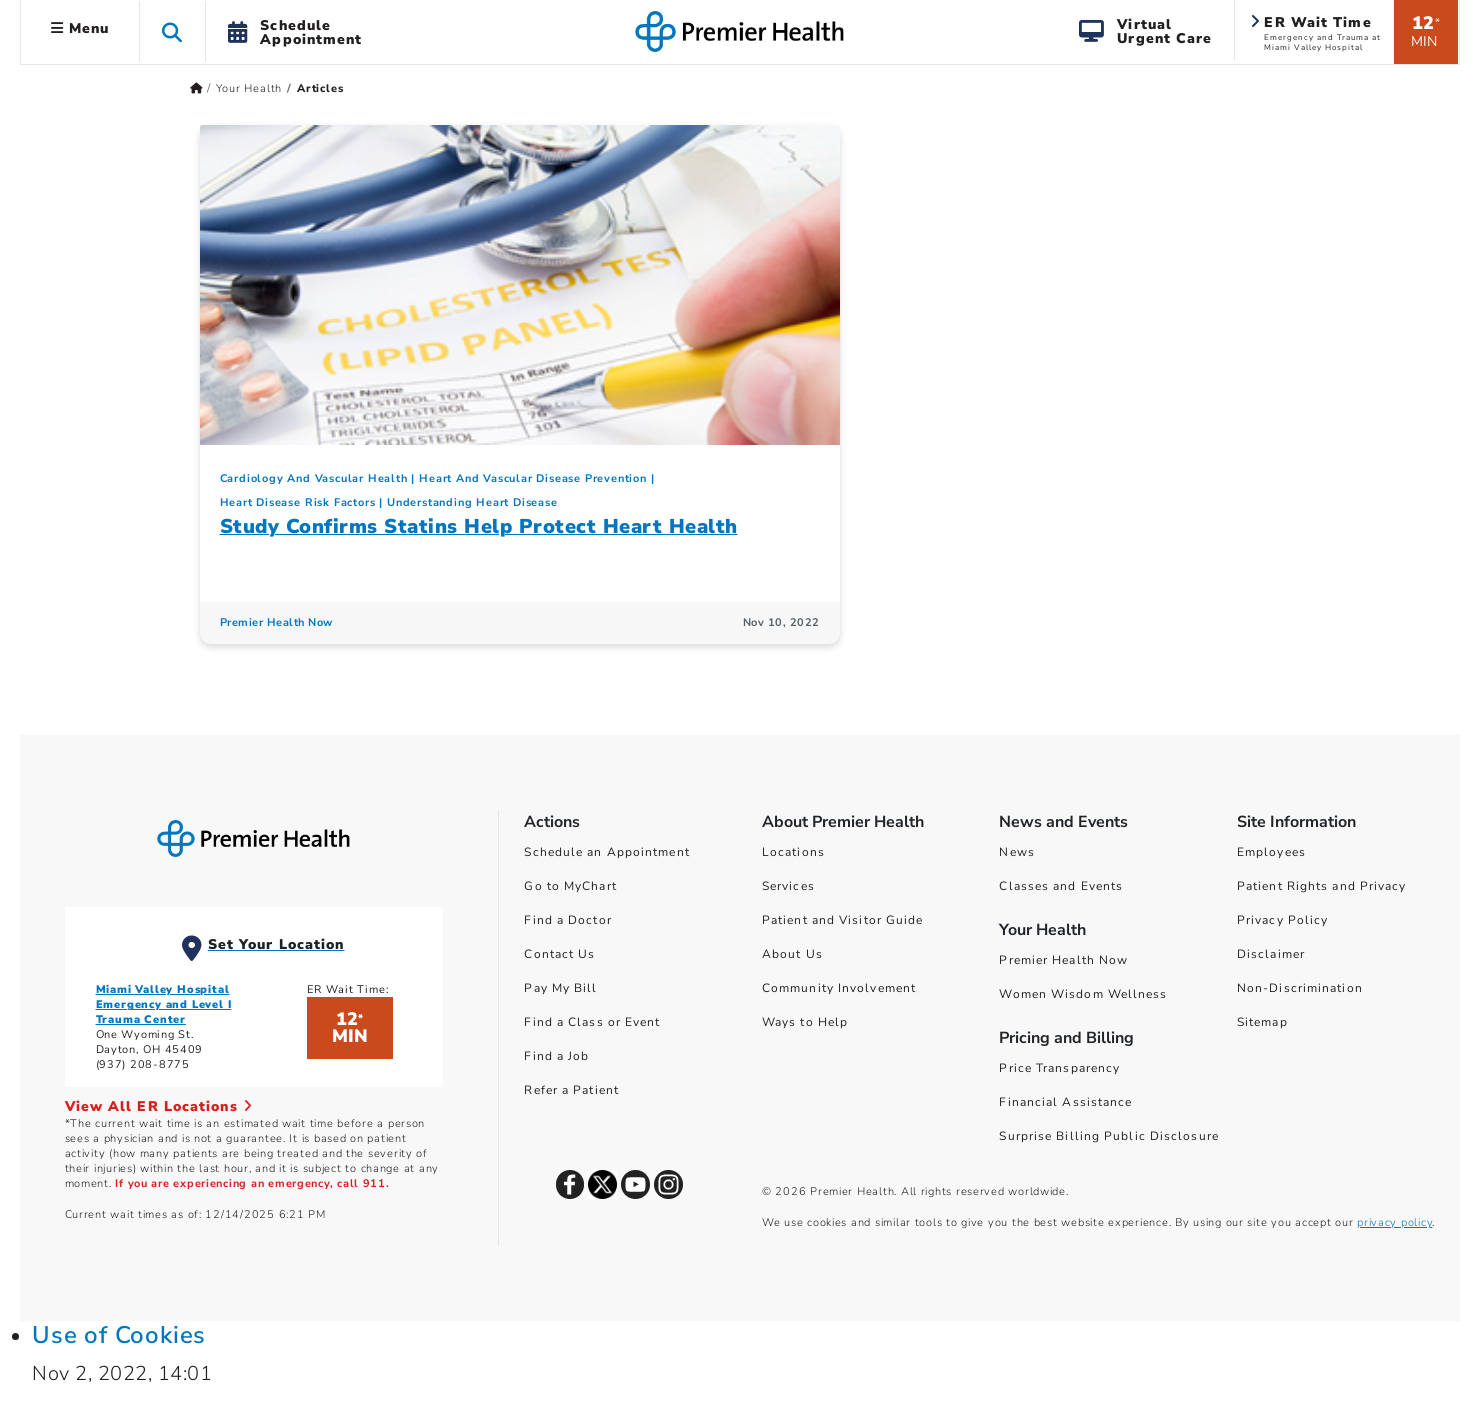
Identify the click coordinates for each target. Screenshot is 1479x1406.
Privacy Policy (1282, 920)
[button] (172, 31)
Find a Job (556, 1056)
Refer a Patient (571, 1090)
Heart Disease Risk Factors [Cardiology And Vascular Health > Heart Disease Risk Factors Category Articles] (298, 502)
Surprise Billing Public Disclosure (1108, 1136)
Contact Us (559, 954)
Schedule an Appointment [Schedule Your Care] (606, 852)
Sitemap (1262, 1022)
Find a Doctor (567, 920)
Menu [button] (80, 28)
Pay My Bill (560, 988)
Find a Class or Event (592, 1022)
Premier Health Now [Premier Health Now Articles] (276, 622)
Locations (793, 852)
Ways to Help (805, 1022)
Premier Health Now (1063, 960)
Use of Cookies (119, 1335)
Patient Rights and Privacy (1322, 886)
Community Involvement (839, 988)
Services (788, 886)
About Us (792, 954)
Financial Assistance (1065, 1102)
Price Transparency (1059, 1068)
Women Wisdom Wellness (1083, 994)
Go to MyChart (570, 886)
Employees (1271, 852)
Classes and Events (1061, 886)
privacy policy (1394, 1222)
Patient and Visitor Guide (843, 920)
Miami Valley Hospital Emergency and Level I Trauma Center (164, 1004)
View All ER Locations (159, 1106)
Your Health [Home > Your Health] (249, 88)
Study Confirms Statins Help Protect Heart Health (479, 526)
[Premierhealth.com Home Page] (196, 88)
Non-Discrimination (1300, 988)
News (1016, 852)
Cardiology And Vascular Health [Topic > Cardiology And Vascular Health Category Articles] (314, 478)
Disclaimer (1271, 954)
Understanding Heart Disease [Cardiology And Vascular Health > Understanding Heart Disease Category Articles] (472, 502)
